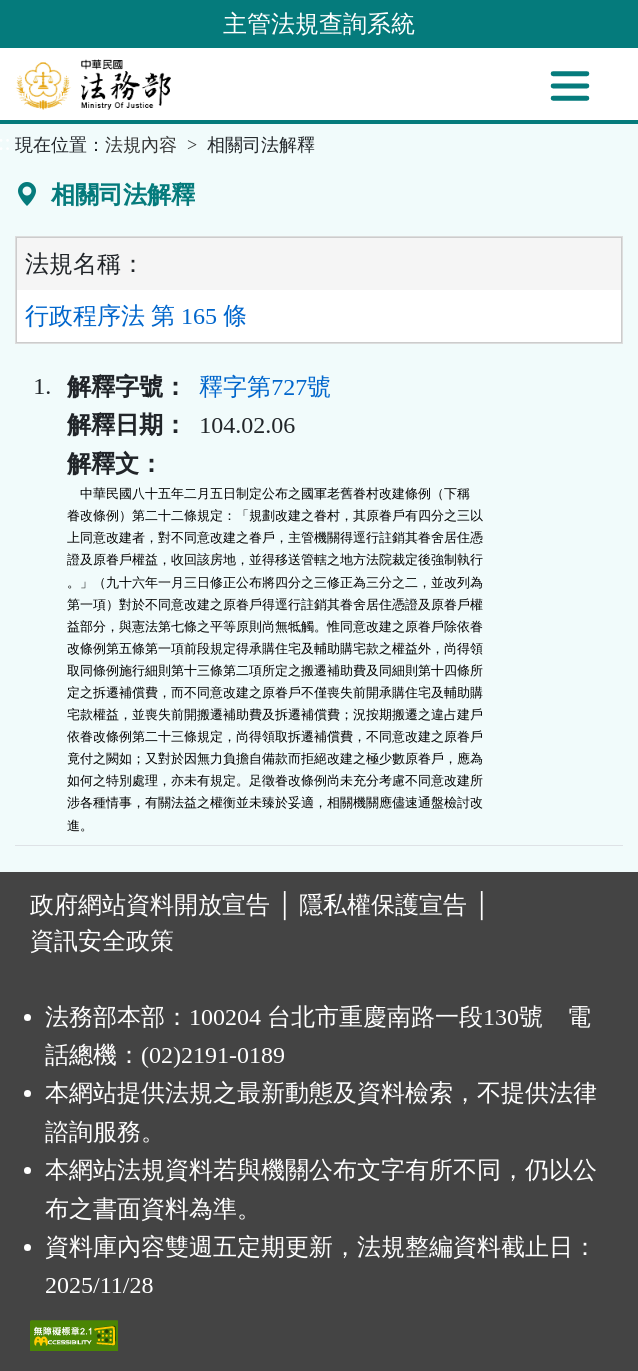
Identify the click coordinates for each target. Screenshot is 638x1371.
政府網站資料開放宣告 (150, 905)
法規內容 (141, 145)
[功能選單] (570, 86)
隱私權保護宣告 (383, 905)
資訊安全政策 (102, 941)
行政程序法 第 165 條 (136, 316)
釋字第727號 (265, 387)
